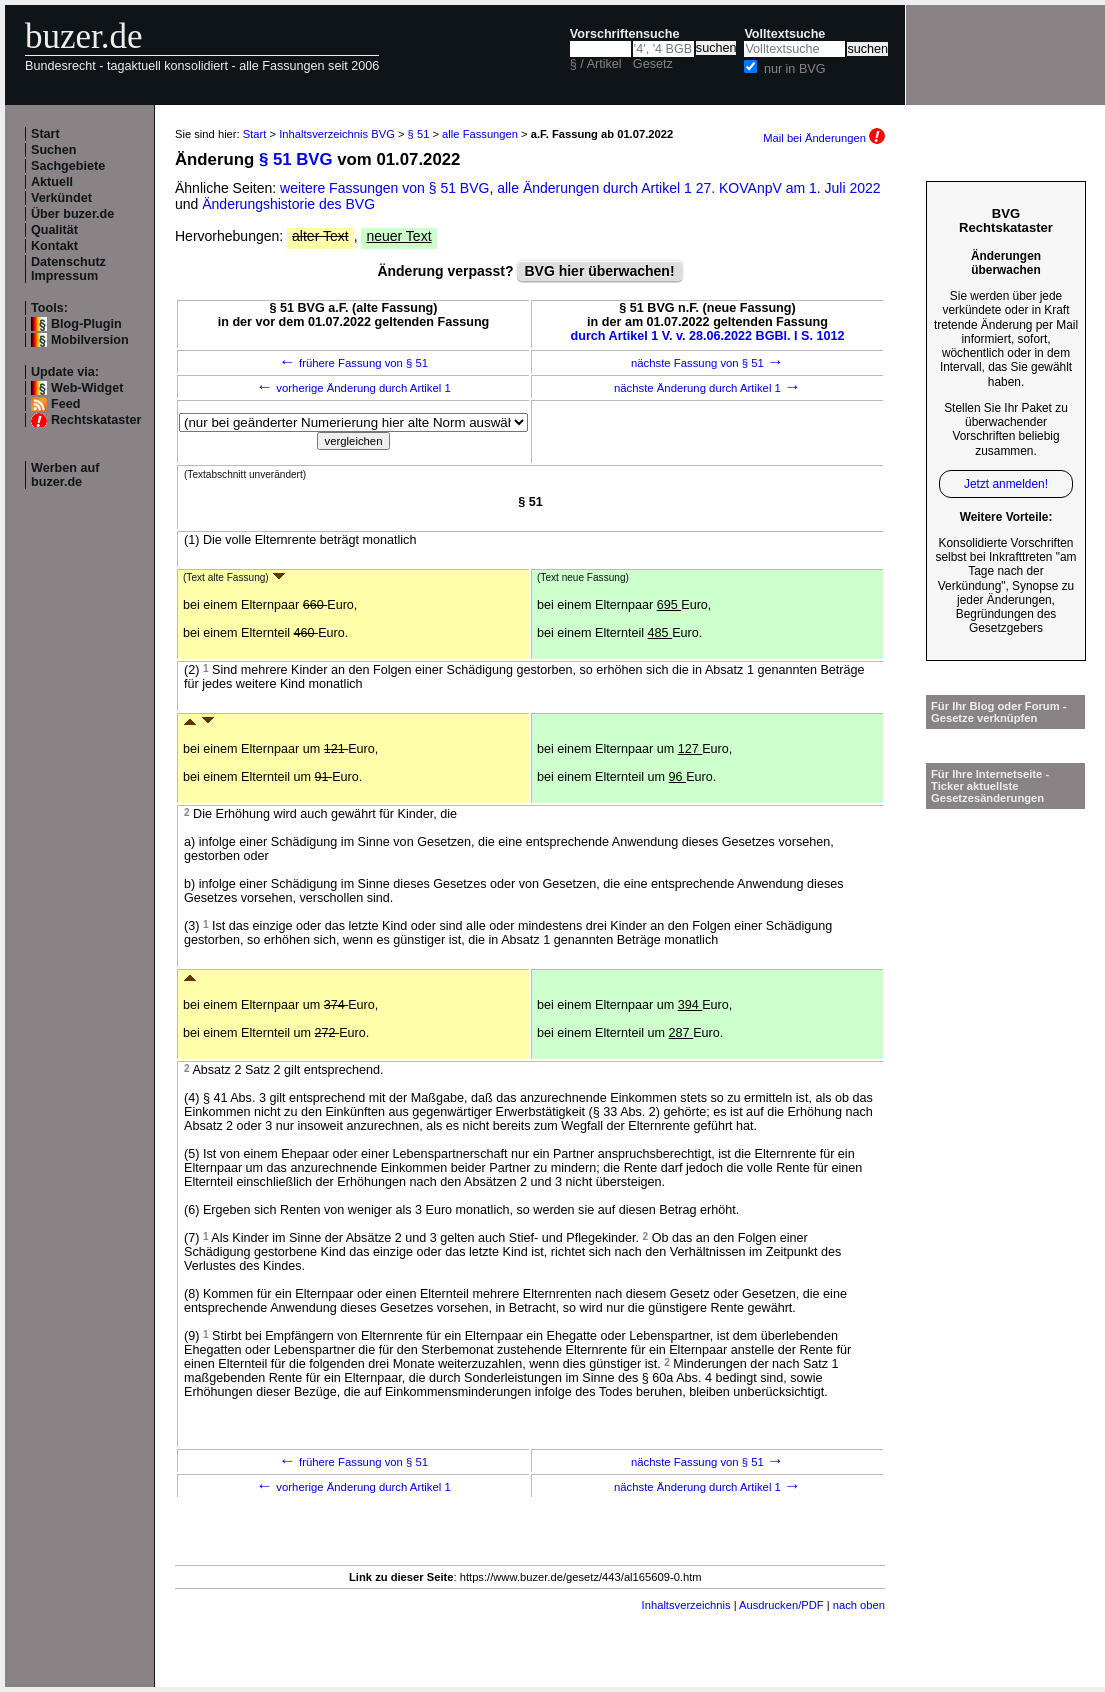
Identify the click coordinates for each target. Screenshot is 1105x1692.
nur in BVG (795, 69)
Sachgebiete (68, 166)
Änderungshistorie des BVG (288, 204)
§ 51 (419, 134)
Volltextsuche (784, 34)
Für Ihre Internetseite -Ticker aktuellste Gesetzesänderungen (990, 786)
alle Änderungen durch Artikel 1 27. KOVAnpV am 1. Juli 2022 (688, 188)
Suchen (54, 150)
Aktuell (52, 182)
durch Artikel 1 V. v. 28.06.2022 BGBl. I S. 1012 (708, 336)
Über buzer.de (72, 214)
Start (45, 134)
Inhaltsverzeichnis (686, 1605)
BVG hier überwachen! (599, 271)
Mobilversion (90, 340)
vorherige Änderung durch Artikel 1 (353, 388)
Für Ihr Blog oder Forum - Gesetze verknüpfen (999, 712)
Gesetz (653, 64)
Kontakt (54, 246)
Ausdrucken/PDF (781, 1605)
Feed (65, 404)
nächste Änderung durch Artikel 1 (707, 388)
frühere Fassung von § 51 (353, 363)
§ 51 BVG (296, 159)
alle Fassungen (480, 134)
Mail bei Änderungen (824, 138)
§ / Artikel (596, 64)
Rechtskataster (96, 420)
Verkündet (61, 198)
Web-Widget (87, 388)
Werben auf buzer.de (65, 475)
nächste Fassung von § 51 (707, 363)
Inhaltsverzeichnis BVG (337, 134)
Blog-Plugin (86, 324)
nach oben (859, 1605)
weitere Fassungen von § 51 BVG (384, 188)
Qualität (54, 230)
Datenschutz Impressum (68, 269)
